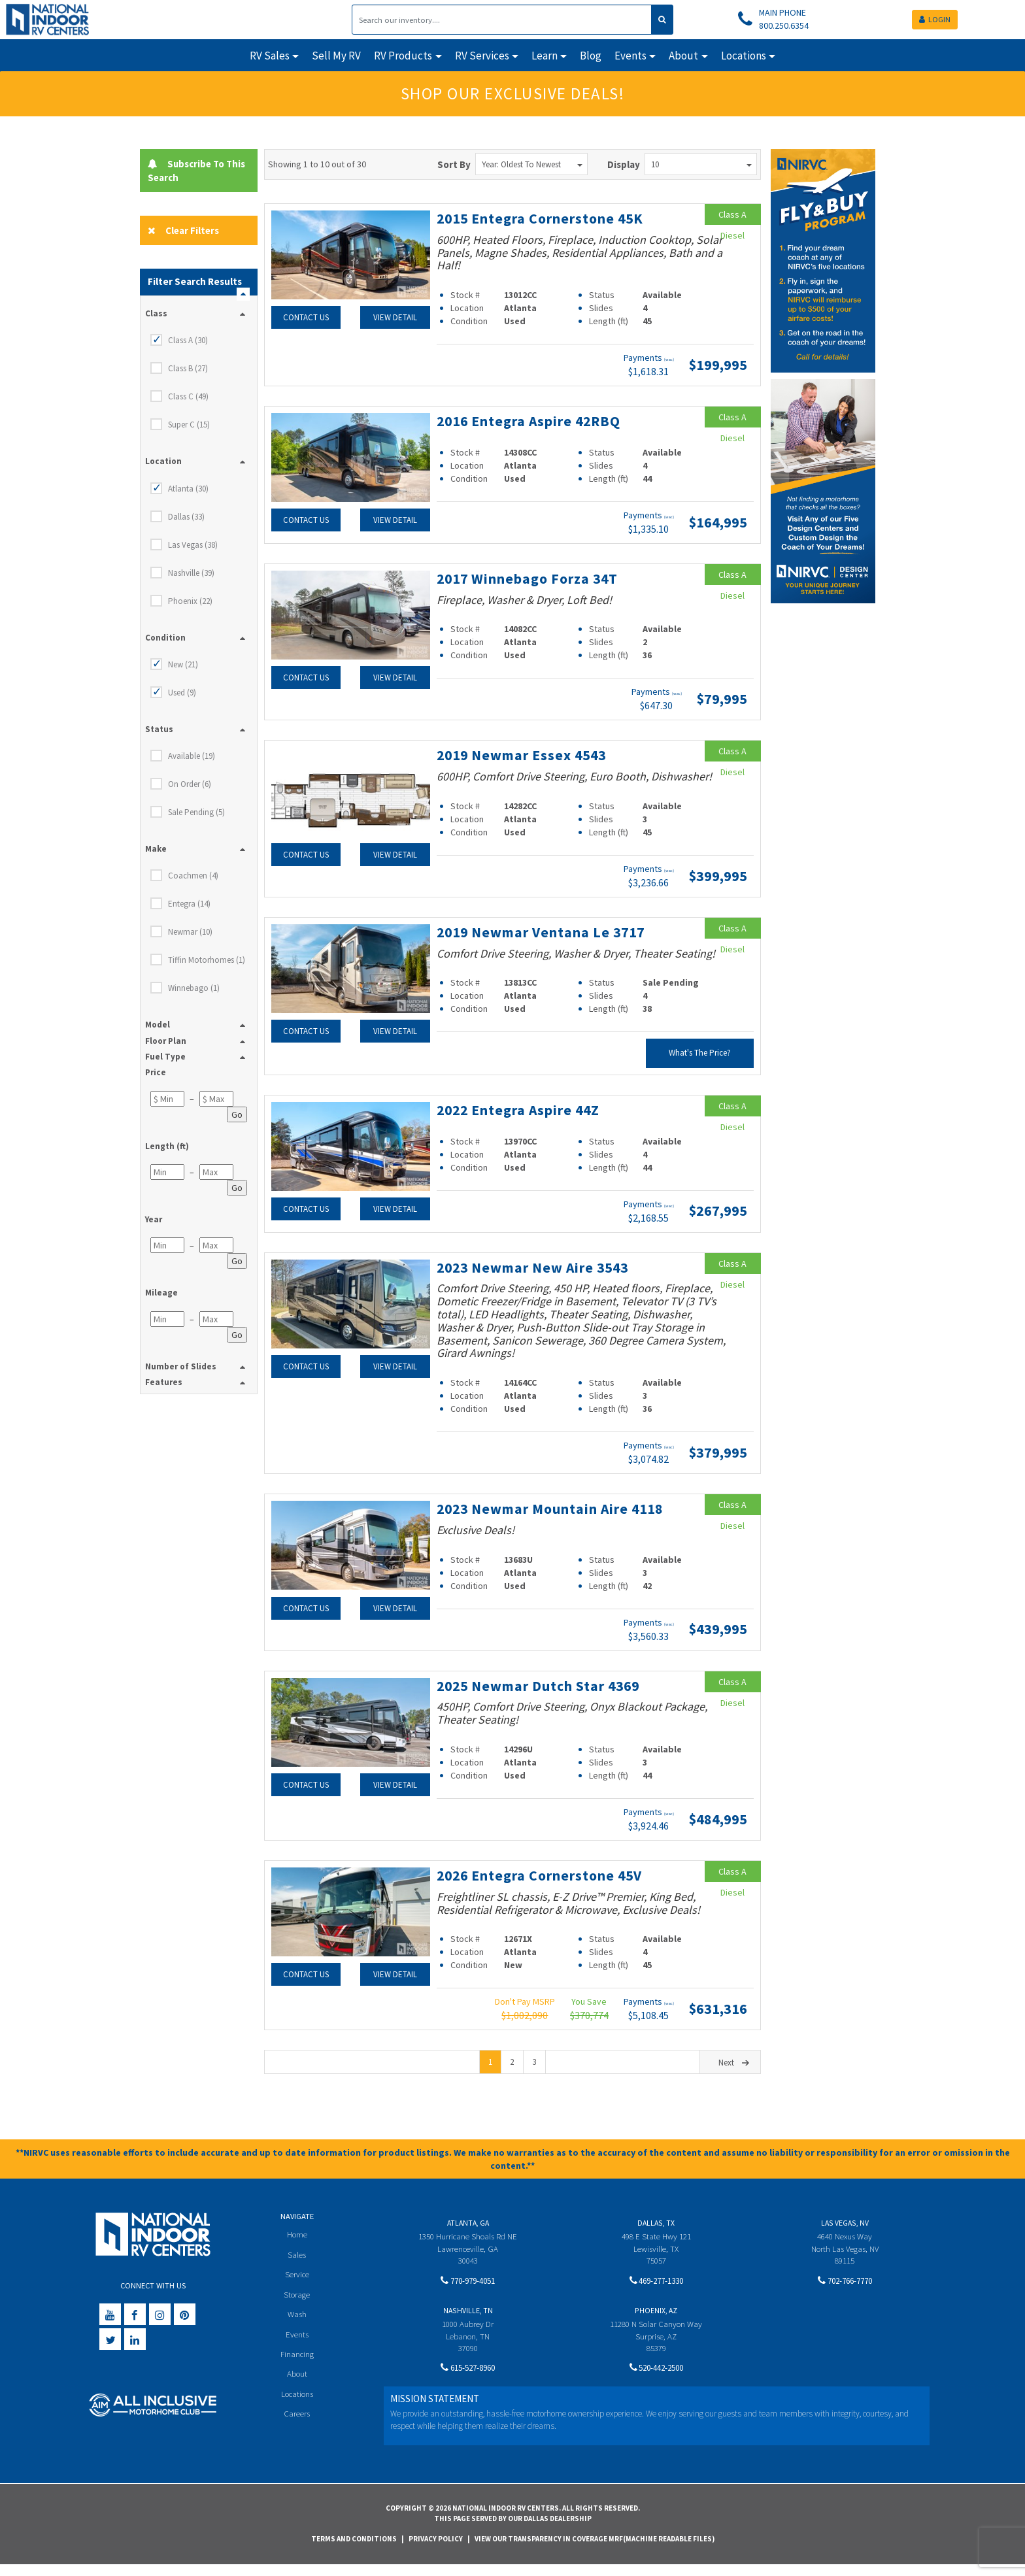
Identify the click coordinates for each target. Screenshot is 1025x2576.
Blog (590, 55)
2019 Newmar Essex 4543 (524, 753)
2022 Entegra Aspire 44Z (521, 1108)
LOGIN (934, 19)
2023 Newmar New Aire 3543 (536, 1265)
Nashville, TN (468, 2322)
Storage (297, 2306)
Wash (297, 2326)
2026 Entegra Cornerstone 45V (542, 1887)
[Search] (502, 20)
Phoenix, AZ (656, 2322)
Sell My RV (336, 55)
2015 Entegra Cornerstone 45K (542, 218)
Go (237, 1114)
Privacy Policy (436, 2550)
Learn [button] (544, 55)
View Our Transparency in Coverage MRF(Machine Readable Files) (594, 2550)
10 (701, 164)
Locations (297, 2407)
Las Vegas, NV (845, 2234)
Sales (297, 2265)
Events (297, 2346)
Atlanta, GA (468, 2234)
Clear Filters (184, 230)
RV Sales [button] (270, 55)
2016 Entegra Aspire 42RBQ (531, 420)
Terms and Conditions (354, 2550)
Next (734, 2074)
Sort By (454, 164)
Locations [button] (743, 55)
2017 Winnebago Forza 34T (530, 577)
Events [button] (630, 55)
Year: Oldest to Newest (532, 164)
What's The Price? (700, 1050)
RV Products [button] (403, 55)
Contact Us (306, 317)
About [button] (683, 55)
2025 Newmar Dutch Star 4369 (541, 1697)
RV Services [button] (482, 55)
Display (623, 164)
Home (297, 2246)
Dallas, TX (656, 2234)
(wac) (669, 358)
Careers (297, 2426)
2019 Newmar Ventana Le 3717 (543, 930)
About (297, 2386)
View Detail (395, 317)
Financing (297, 2366)
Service (297, 2286)
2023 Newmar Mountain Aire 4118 (534, 1513)
